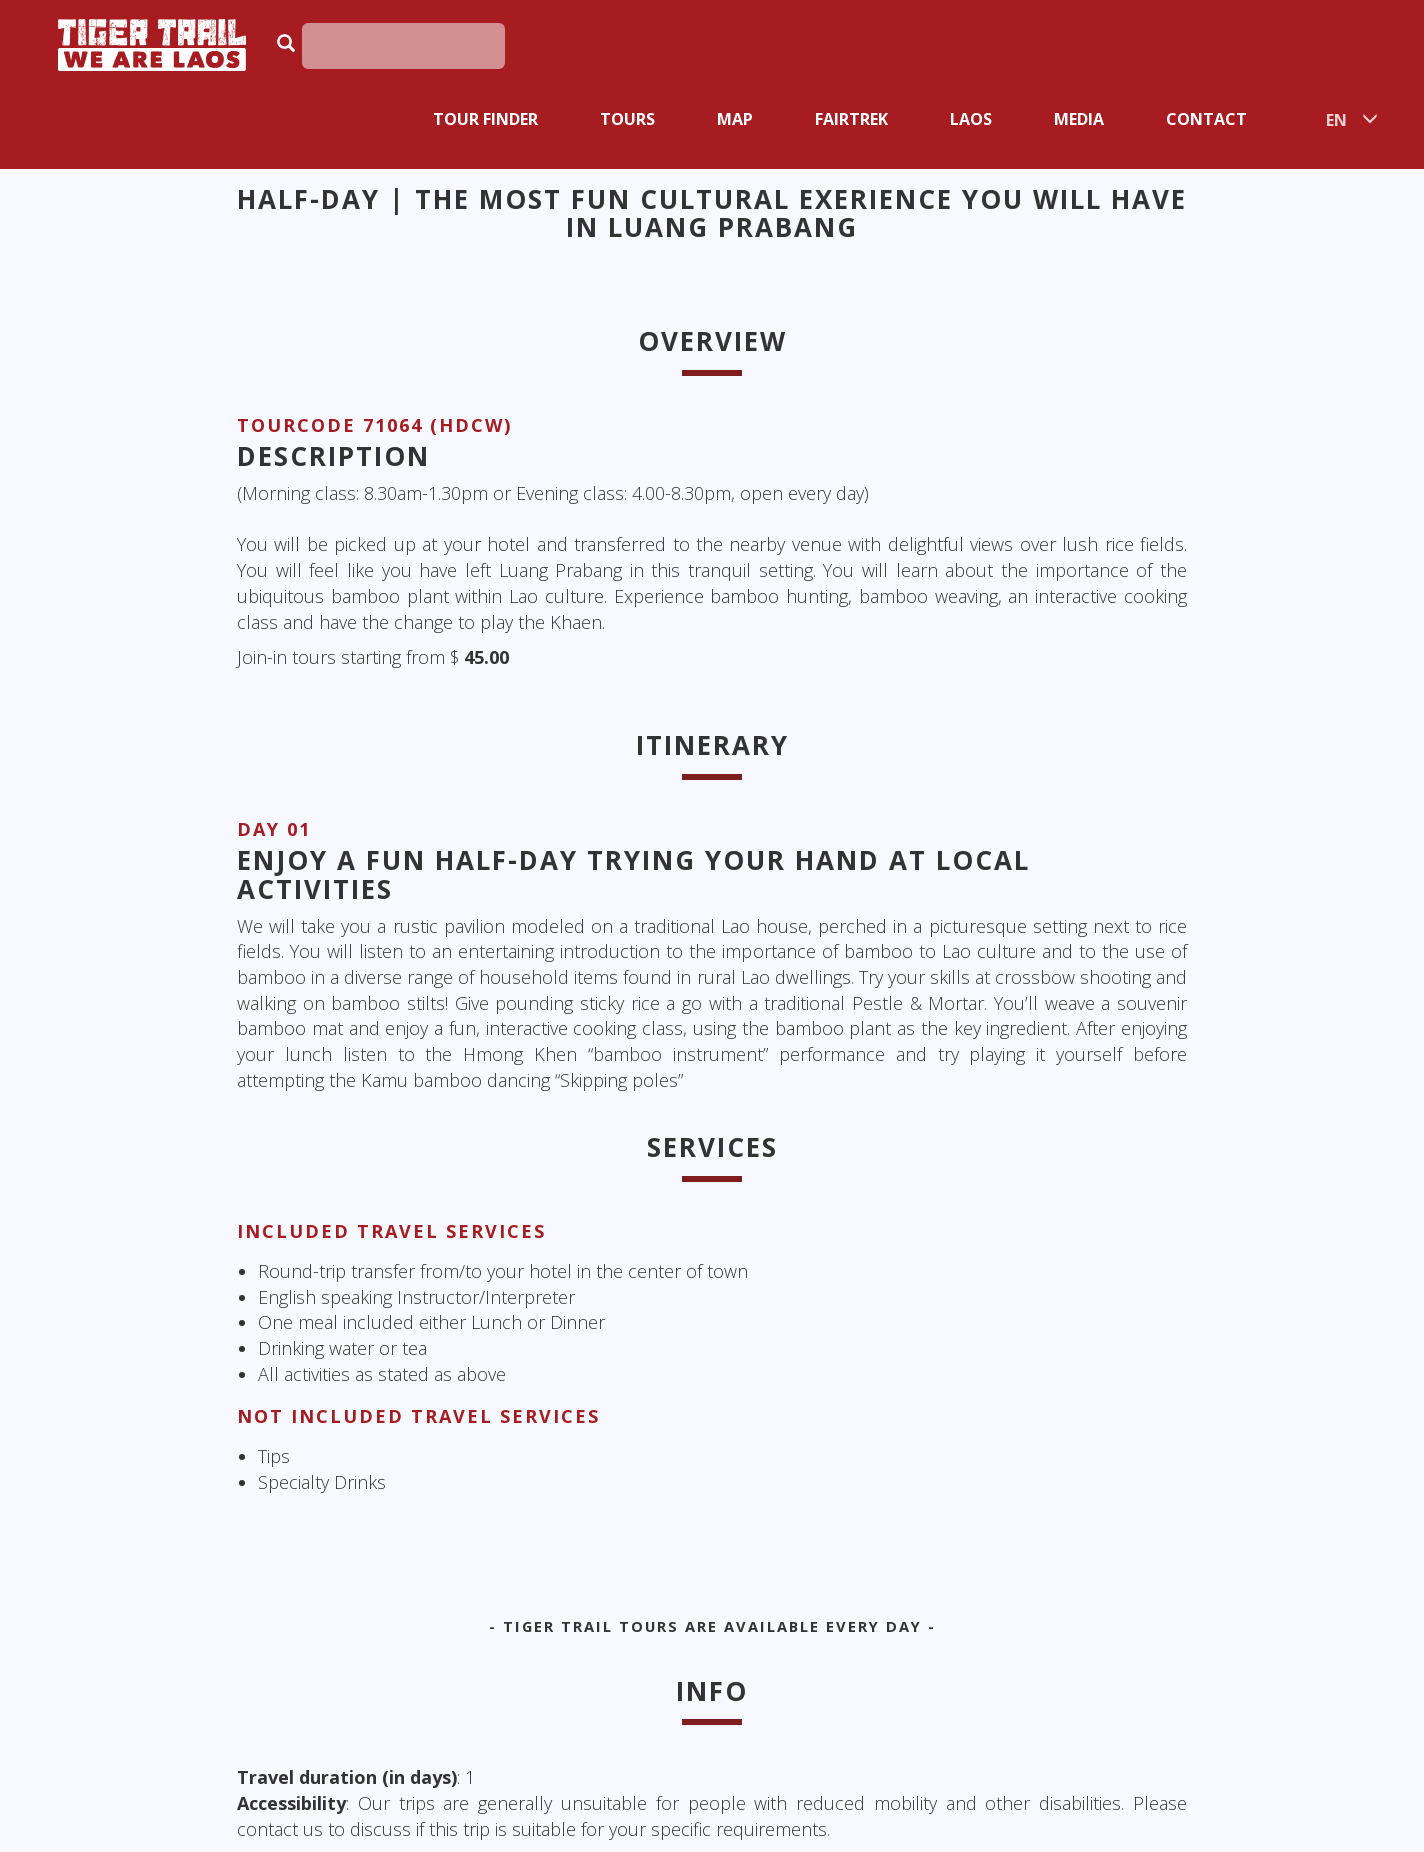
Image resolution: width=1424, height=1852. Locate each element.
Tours (627, 119)
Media (1079, 119)
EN (1336, 120)
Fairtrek (851, 119)
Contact (1206, 119)
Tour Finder (485, 119)
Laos (971, 119)
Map (735, 119)
